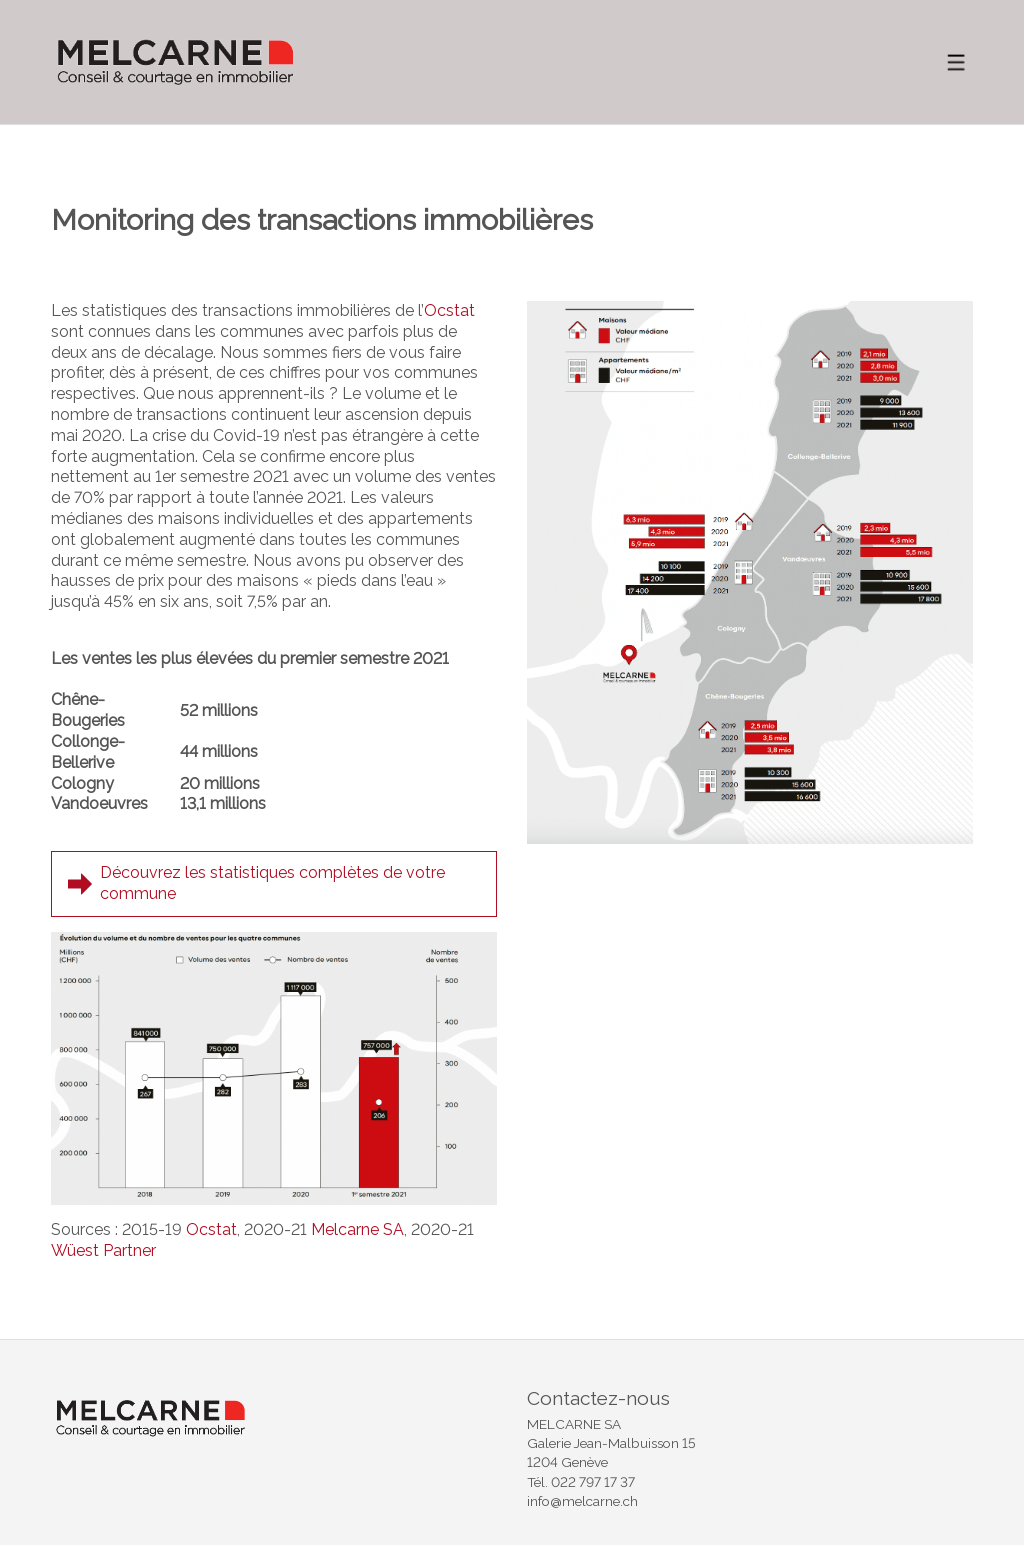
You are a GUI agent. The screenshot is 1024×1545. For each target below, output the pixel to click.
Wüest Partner (103, 1250)
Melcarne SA (357, 1229)
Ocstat (449, 310)
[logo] (176, 62)
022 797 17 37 (593, 1482)
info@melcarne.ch (582, 1501)
